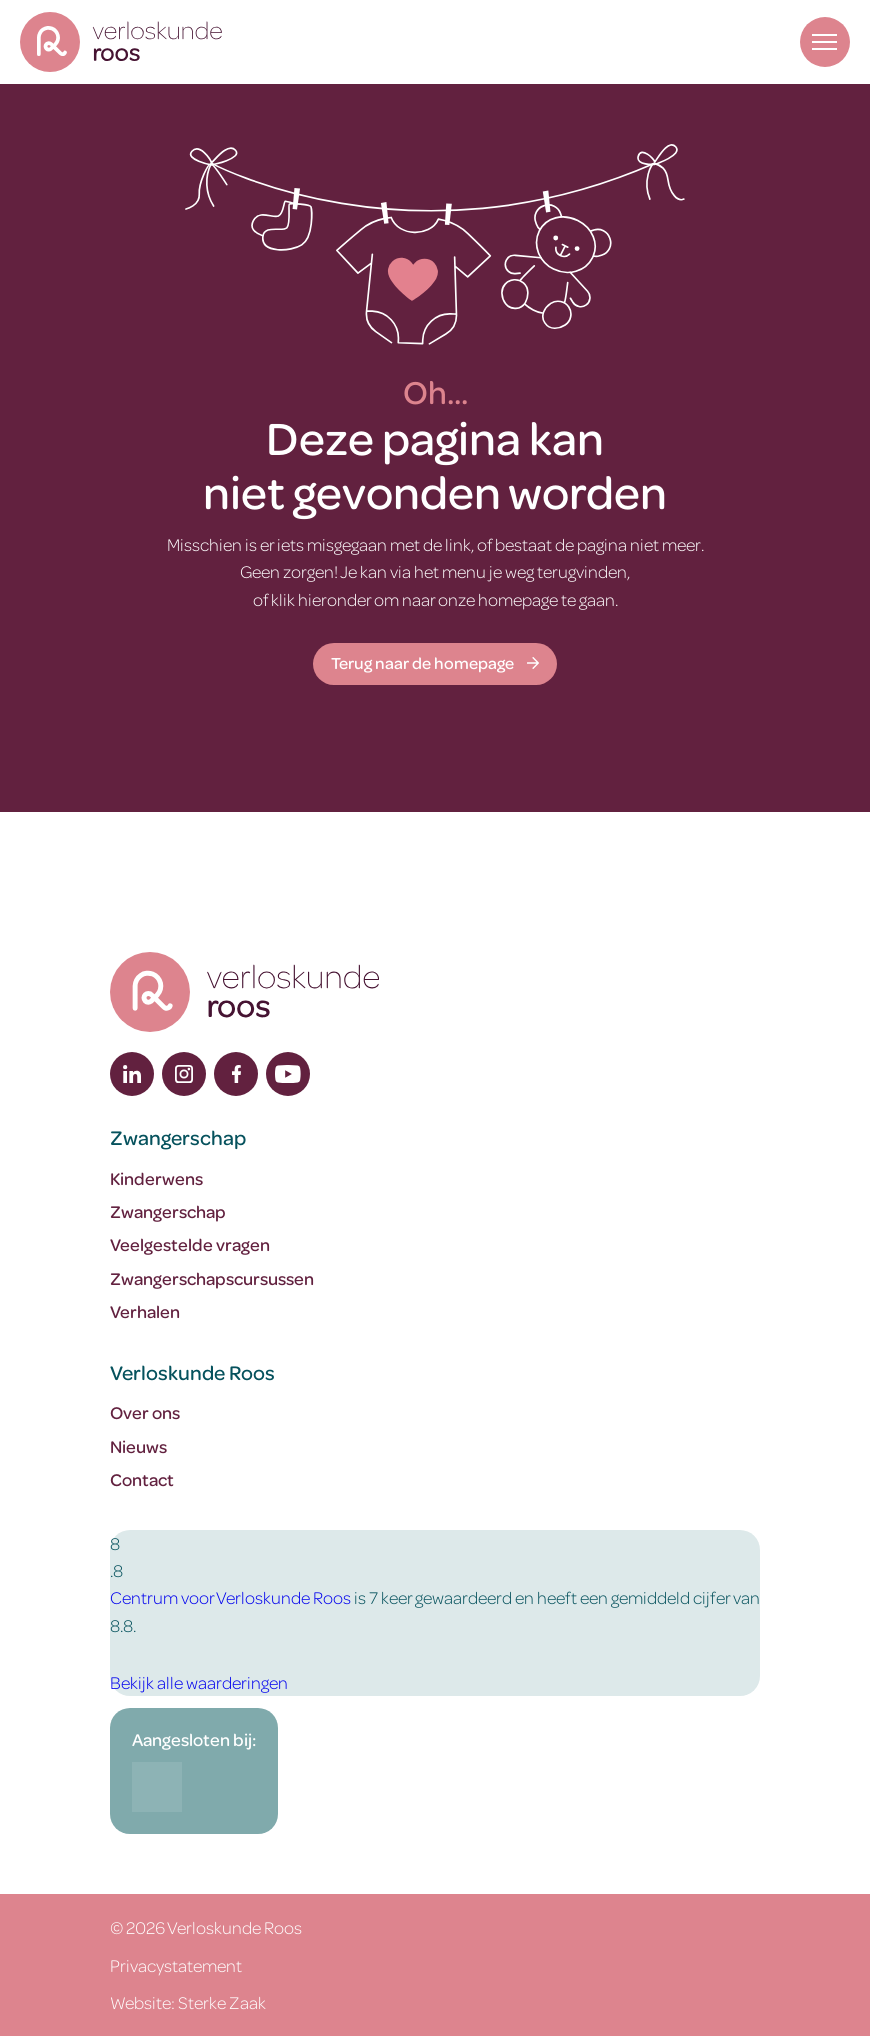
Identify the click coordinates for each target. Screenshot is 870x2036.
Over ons (145, 1412)
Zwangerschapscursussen (212, 1278)
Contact (142, 1479)
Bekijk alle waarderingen (199, 1682)
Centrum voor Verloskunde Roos (230, 1597)
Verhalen (145, 1311)
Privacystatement (176, 1965)
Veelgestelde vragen (190, 1244)
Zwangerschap (168, 1211)
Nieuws (138, 1446)
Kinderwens (156, 1178)
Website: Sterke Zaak (188, 2002)
